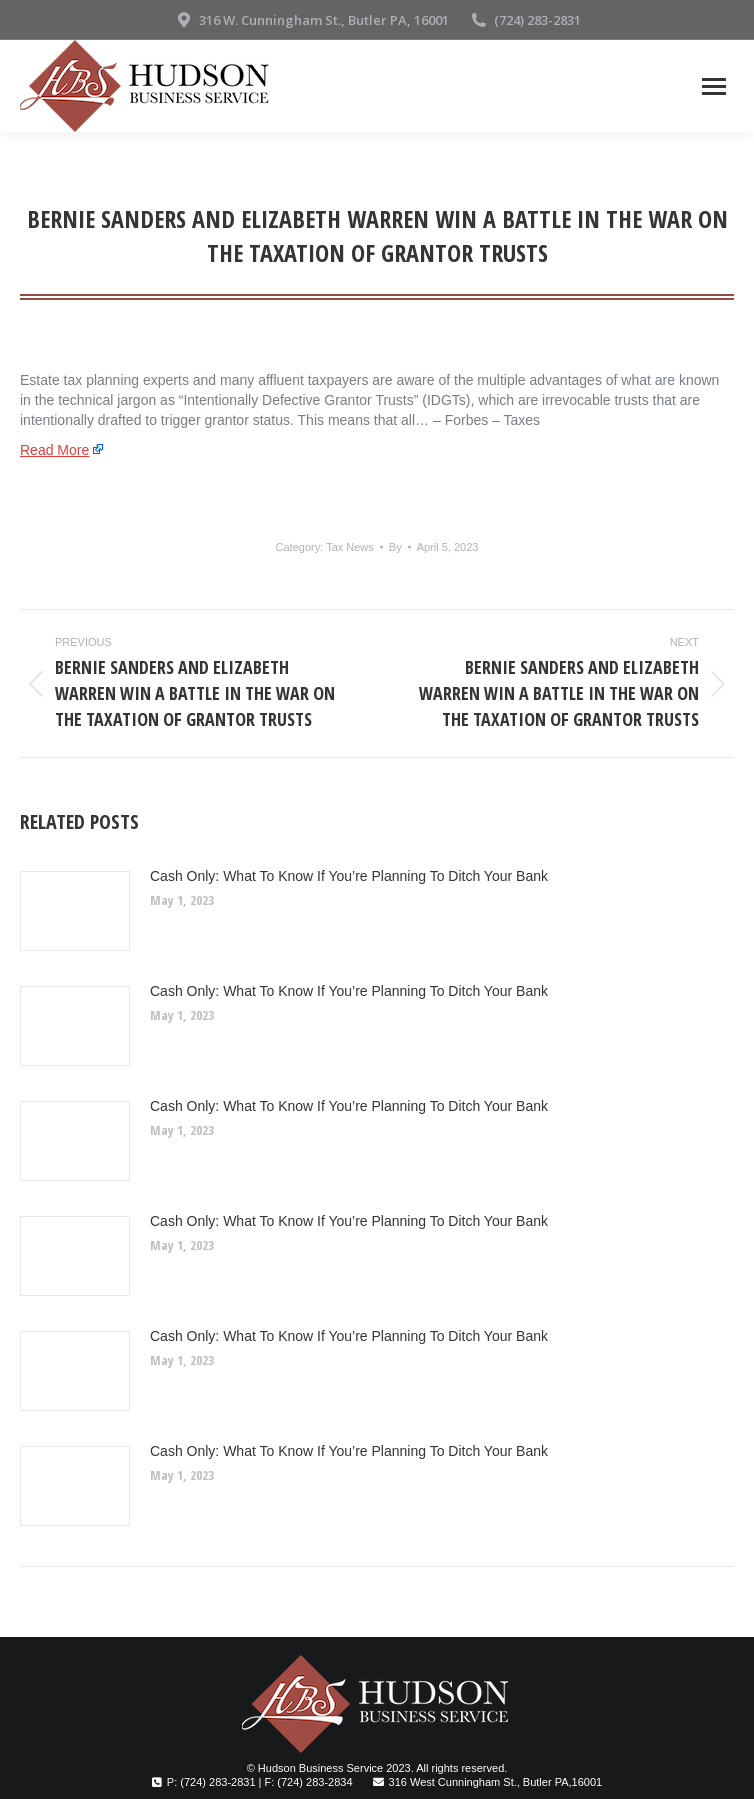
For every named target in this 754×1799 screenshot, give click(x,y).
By (395, 547)
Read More (54, 450)
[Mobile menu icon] (714, 86)
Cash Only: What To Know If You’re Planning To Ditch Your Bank (349, 876)
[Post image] (75, 911)
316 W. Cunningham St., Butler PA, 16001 (311, 20)
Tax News (350, 547)
